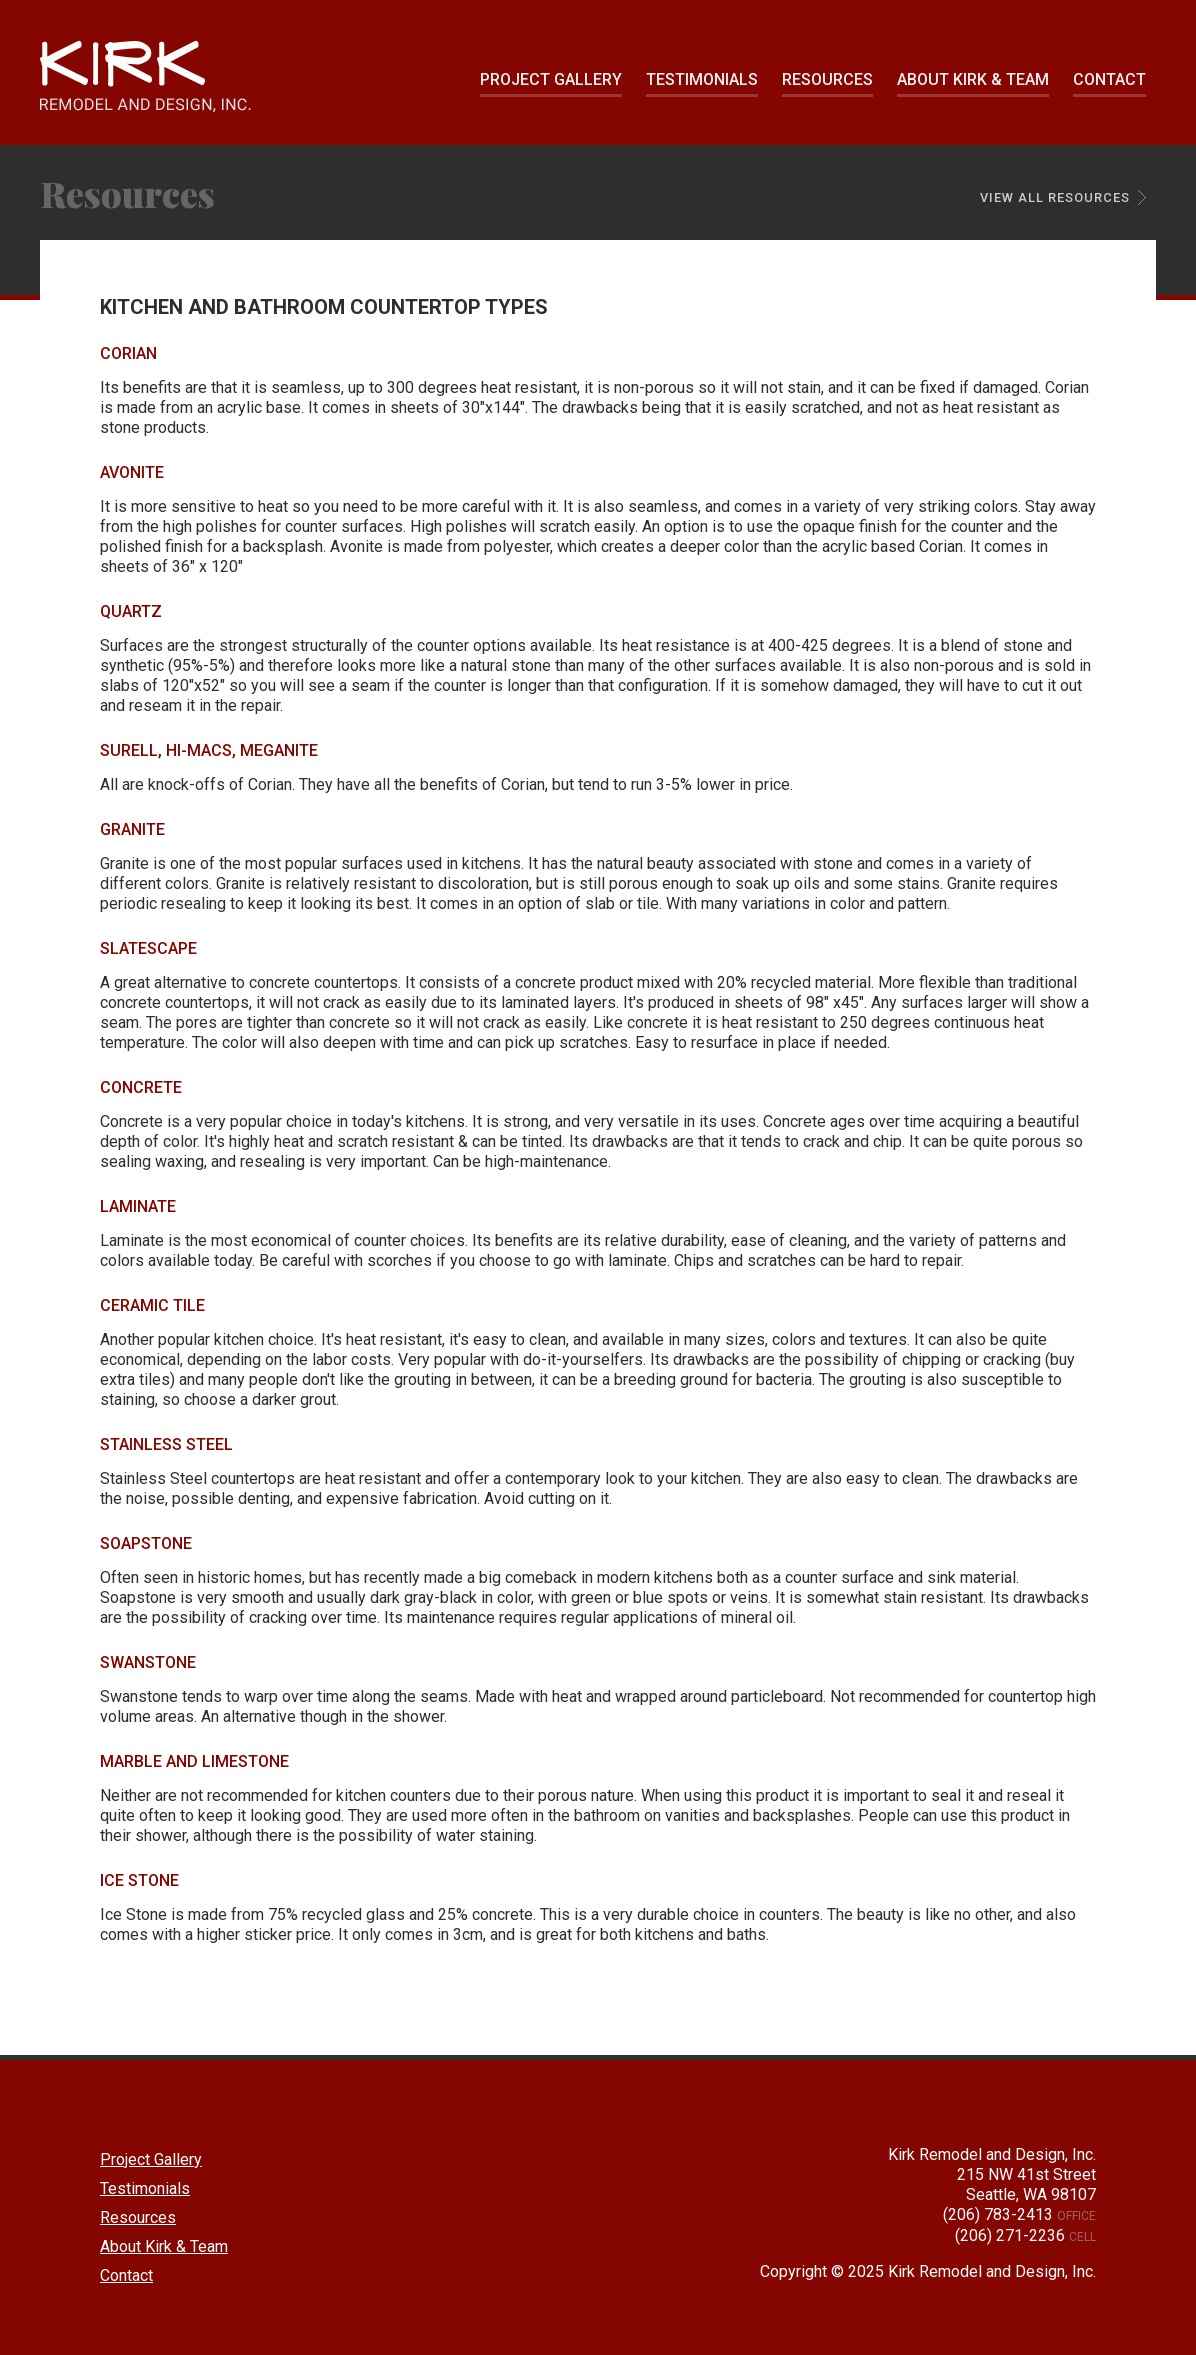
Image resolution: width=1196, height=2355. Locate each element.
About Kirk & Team (973, 79)
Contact (1109, 79)
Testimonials (702, 79)
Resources (827, 79)
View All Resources (1055, 197)
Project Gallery (551, 79)
